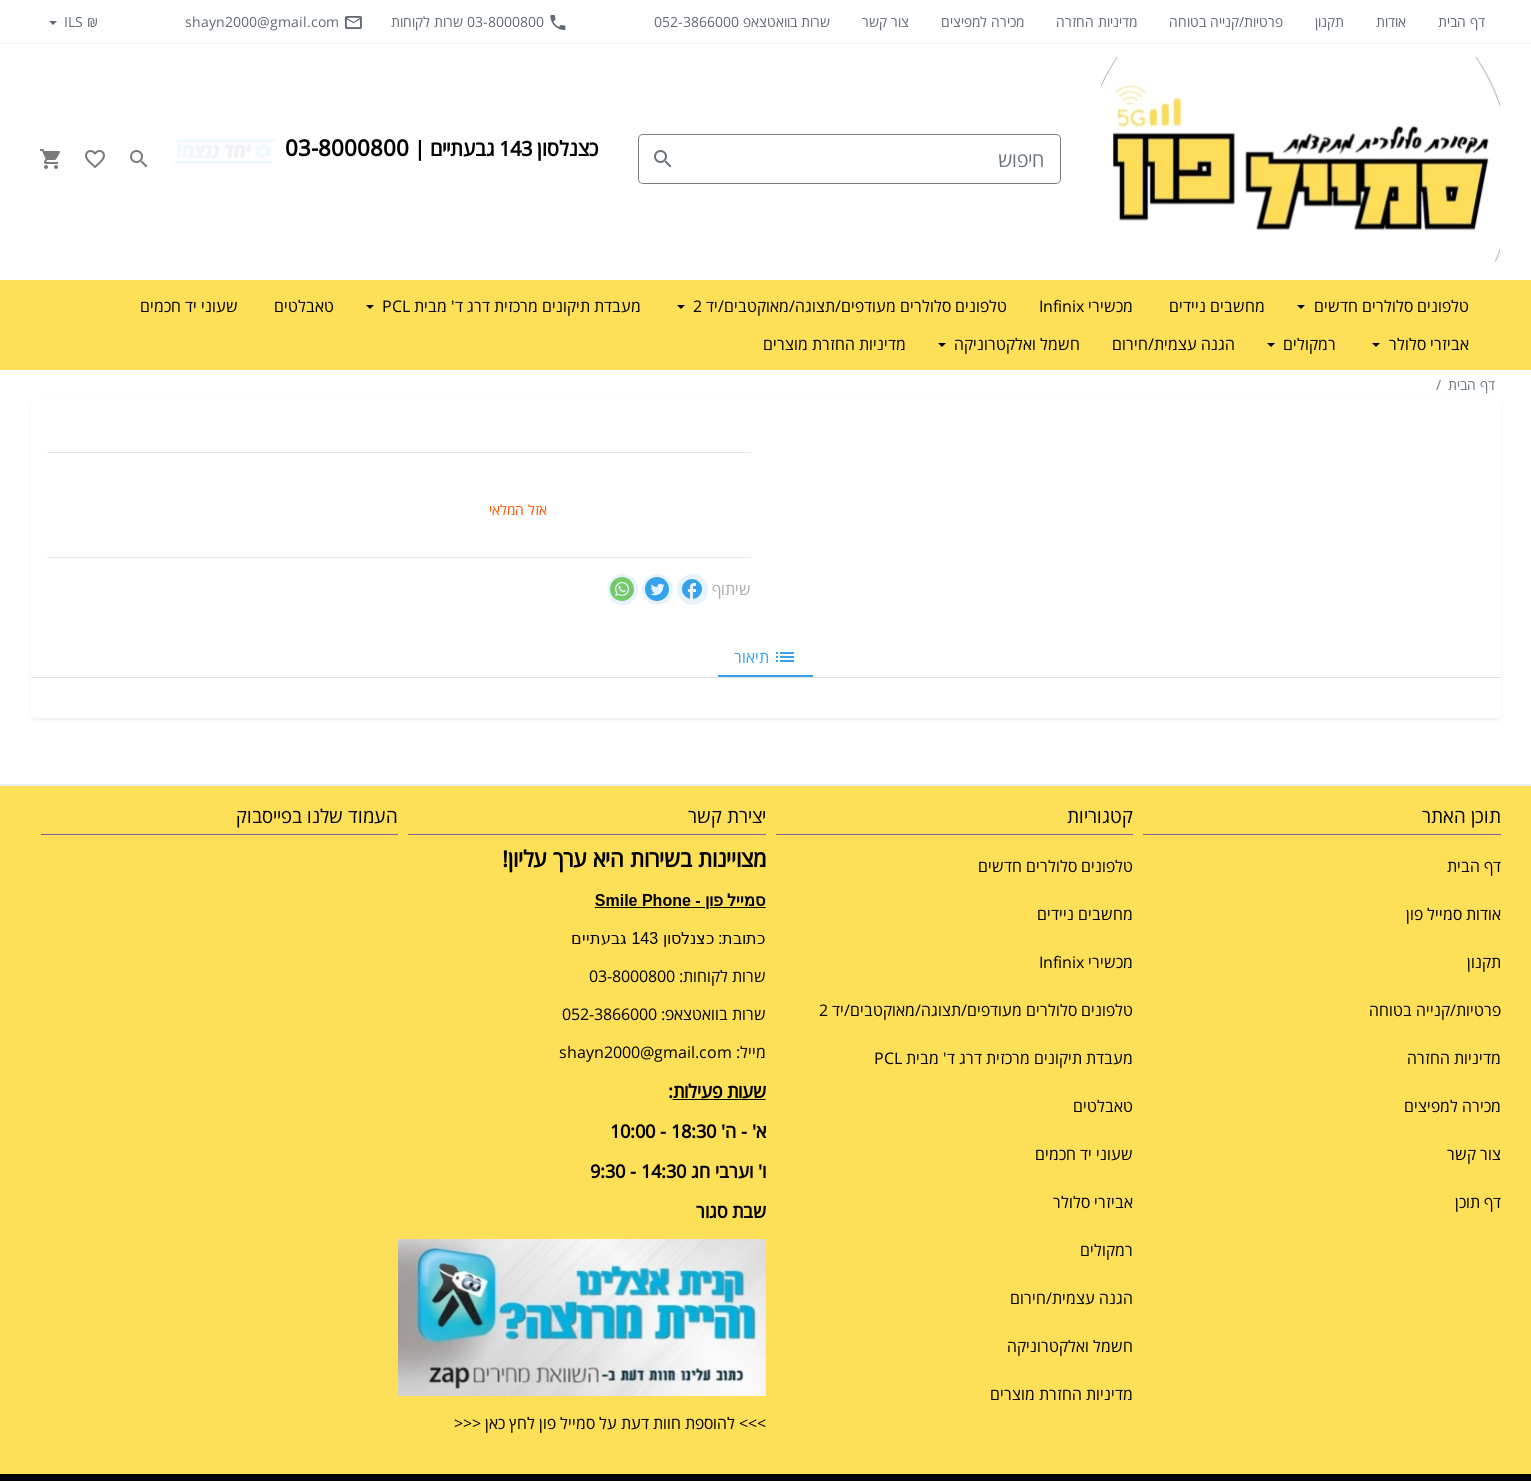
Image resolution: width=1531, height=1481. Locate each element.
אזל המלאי (518, 509)
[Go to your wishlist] (95, 159)
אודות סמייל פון (1453, 914)
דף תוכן (1478, 1202)
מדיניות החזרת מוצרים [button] (834, 344)
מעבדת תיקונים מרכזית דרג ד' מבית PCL (1003, 1058)
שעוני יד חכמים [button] (189, 306)
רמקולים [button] (1307, 344)
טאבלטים (1103, 1106)
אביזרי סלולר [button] (1427, 344)
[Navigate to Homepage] (1301, 159)
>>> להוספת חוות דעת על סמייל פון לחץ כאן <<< (610, 1423)
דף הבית (1461, 21)
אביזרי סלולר (1093, 1202)
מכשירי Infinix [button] (1086, 306)
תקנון (1329, 21)
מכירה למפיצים (982, 21)
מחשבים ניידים (1085, 914)
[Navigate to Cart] (51, 159)
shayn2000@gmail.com (274, 22)
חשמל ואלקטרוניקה (1070, 1346)
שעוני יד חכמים (1084, 1154)
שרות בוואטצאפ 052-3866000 (742, 21)
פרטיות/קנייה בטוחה (1226, 21)
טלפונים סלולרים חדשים (1055, 866)
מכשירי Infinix (1086, 962)
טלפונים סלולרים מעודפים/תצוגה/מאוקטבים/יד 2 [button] (848, 306)
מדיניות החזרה (1096, 21)
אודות (1391, 21)
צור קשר (885, 21)
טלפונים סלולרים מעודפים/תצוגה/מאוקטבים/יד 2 (976, 1010)
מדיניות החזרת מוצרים (1061, 1394)
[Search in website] (139, 159)
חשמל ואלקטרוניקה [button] (1015, 344)
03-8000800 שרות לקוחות (479, 22)
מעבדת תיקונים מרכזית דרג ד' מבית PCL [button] (509, 306)
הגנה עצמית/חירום (1071, 1298)
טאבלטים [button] (304, 306)
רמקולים (1106, 1250)
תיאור (765, 657)
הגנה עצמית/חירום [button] (1173, 344)
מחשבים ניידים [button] (1217, 306)
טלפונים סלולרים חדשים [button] (1389, 306)
